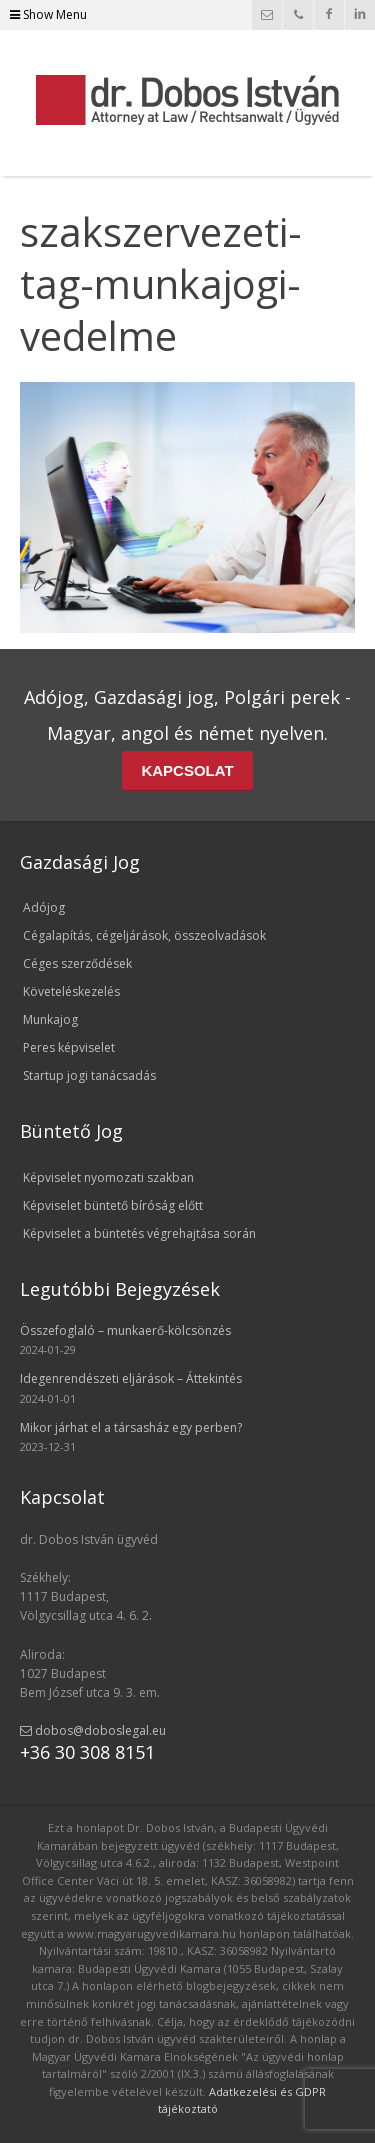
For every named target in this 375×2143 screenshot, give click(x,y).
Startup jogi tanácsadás (89, 1075)
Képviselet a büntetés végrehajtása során (139, 1233)
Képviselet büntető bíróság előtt (113, 1205)
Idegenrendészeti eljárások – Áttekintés (131, 1378)
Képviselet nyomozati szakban (108, 1177)
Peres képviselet (69, 1047)
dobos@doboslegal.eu (93, 1730)
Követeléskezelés (71, 991)
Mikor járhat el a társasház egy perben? (131, 1427)
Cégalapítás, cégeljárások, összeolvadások (144, 935)
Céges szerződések (77, 963)
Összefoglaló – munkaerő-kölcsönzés (125, 1330)
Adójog (44, 907)
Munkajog (50, 1019)
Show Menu (48, 14)
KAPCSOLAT (187, 770)
